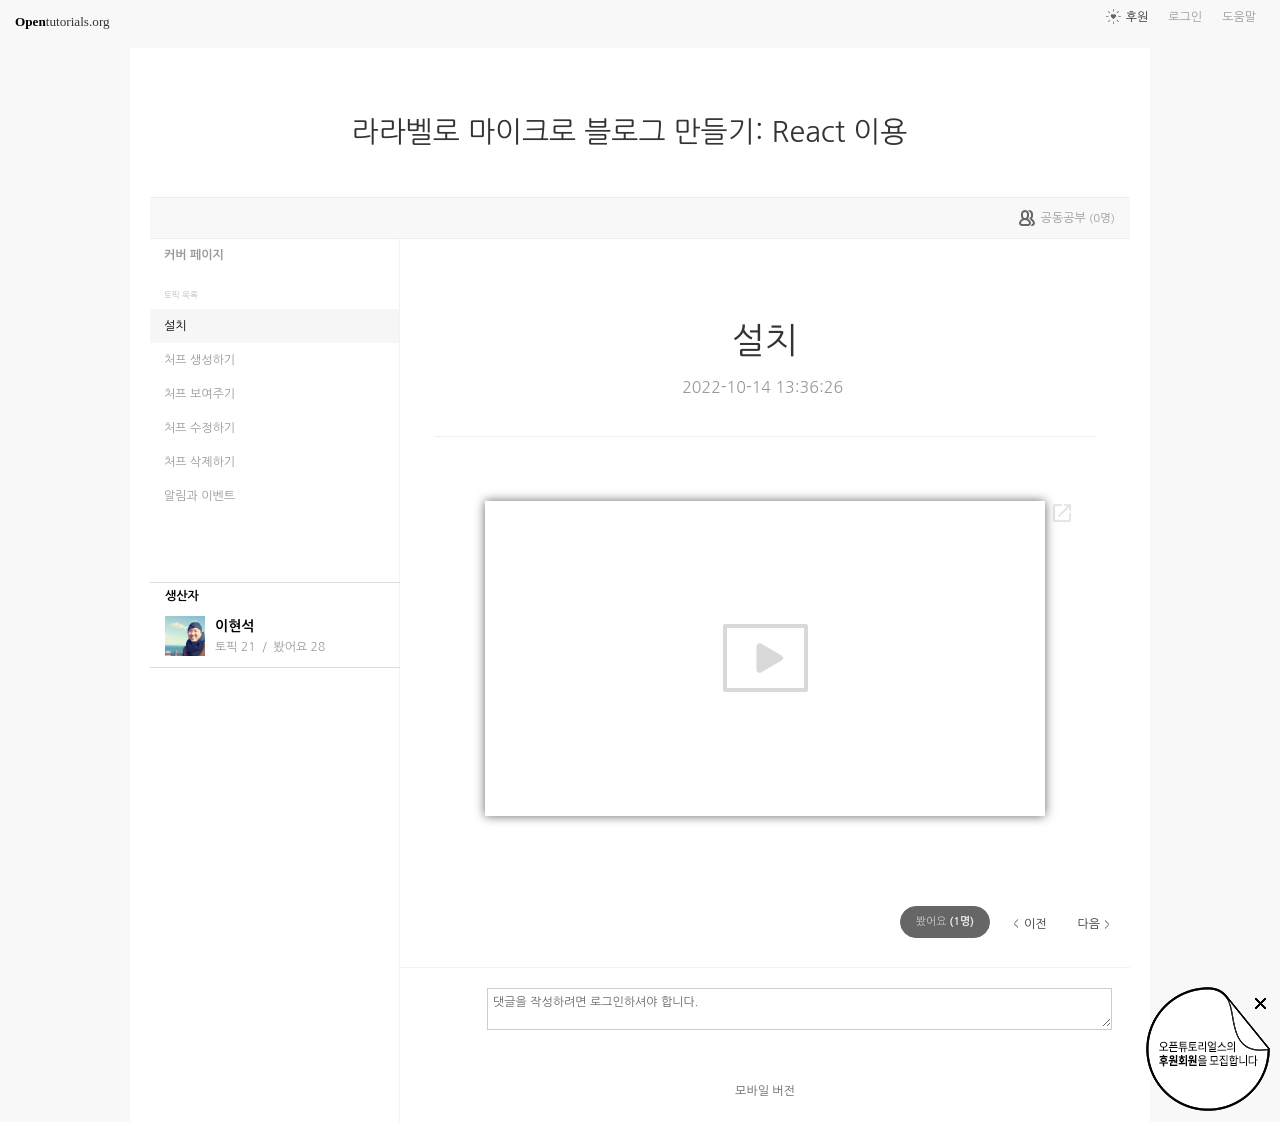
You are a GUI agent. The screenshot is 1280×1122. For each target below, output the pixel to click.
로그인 (1185, 17)
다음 (1088, 924)
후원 (1137, 17)
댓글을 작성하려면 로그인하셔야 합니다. (799, 1008)
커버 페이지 (194, 255)
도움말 (1239, 17)
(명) (945, 921)
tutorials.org (62, 21)
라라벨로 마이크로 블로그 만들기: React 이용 (638, 132)
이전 (1035, 924)
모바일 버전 (765, 1091)
